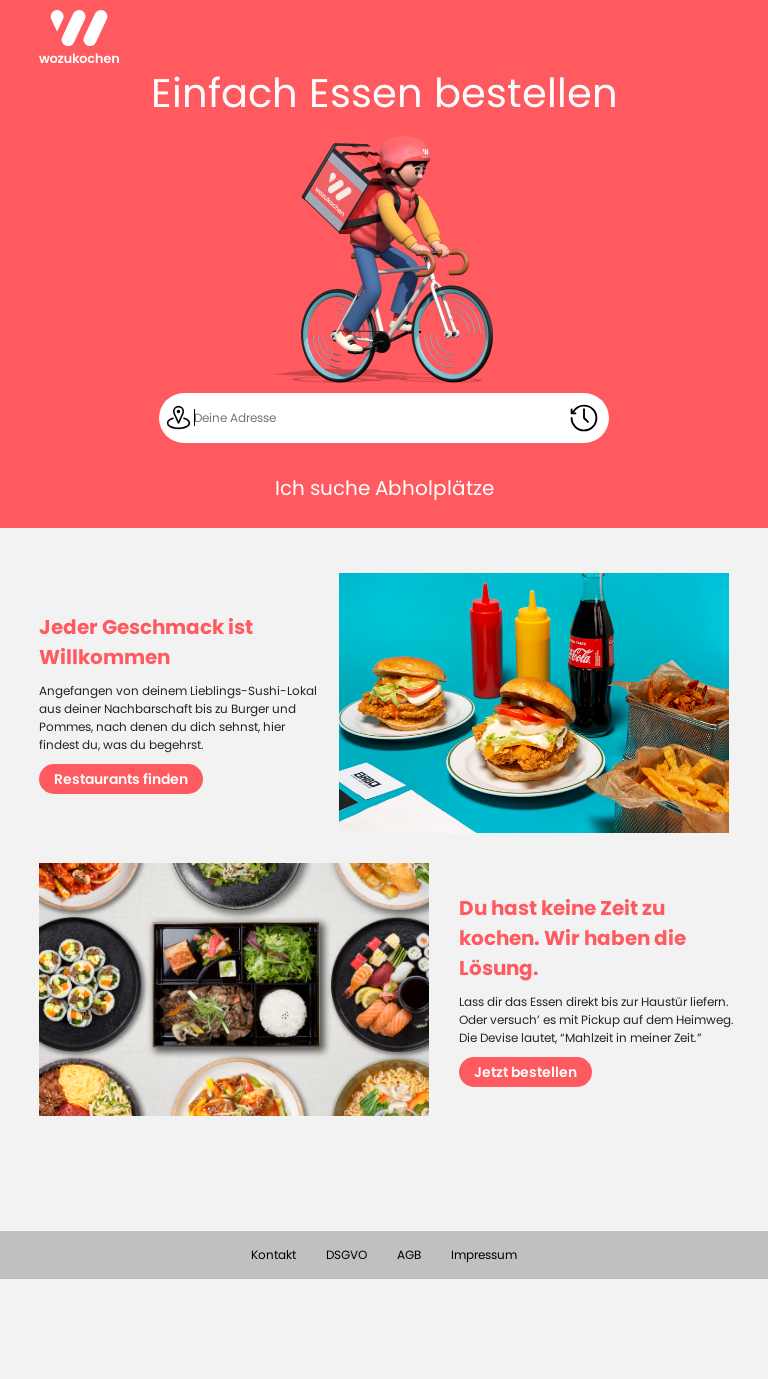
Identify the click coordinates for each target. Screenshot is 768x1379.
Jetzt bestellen (525, 1072)
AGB (409, 1254)
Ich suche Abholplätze (384, 488)
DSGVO (346, 1254)
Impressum (484, 1254)
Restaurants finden (121, 779)
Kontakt (273, 1254)
